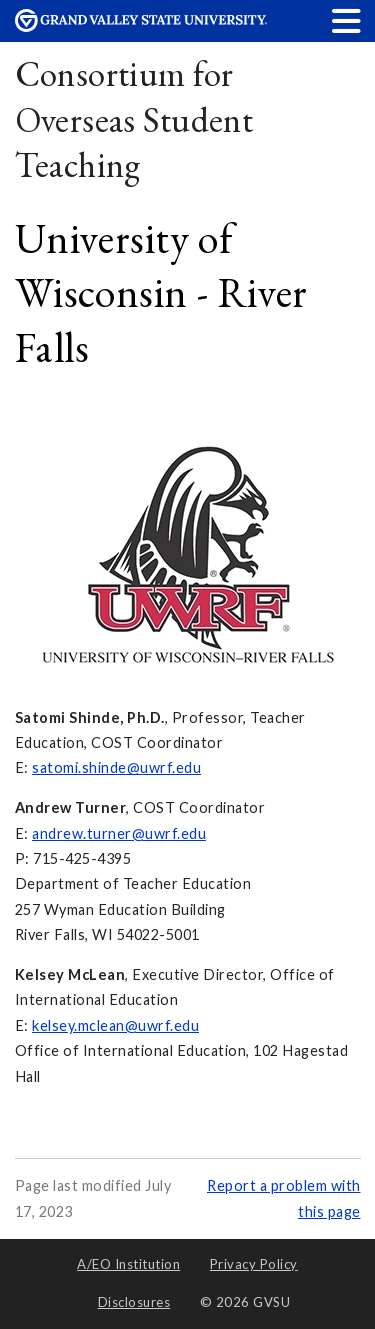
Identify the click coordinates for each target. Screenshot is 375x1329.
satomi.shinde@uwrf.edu (116, 767)
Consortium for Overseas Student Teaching (134, 119)
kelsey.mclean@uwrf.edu (115, 1025)
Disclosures (134, 1302)
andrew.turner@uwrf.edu (119, 833)
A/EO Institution (128, 1264)
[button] (347, 20)
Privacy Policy (254, 1264)
